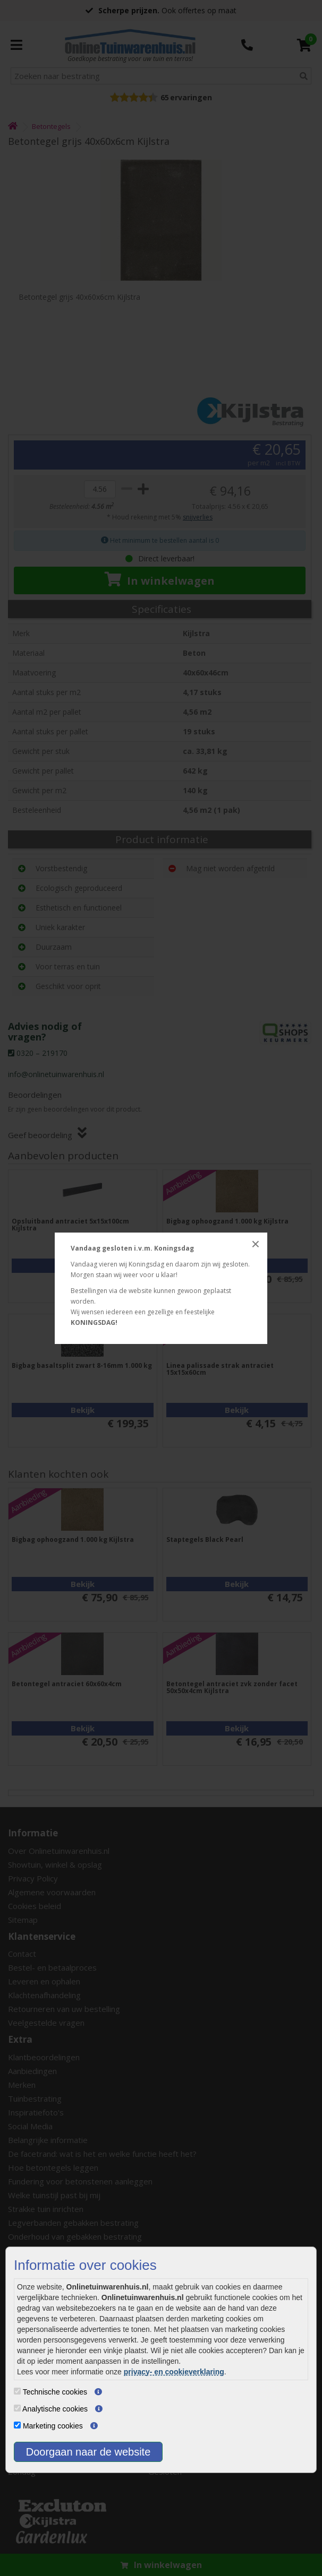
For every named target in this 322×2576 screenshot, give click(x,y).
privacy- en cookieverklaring (174, 2371)
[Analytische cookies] (17, 2408)
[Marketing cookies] (17, 2425)
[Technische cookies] (17, 2391)
